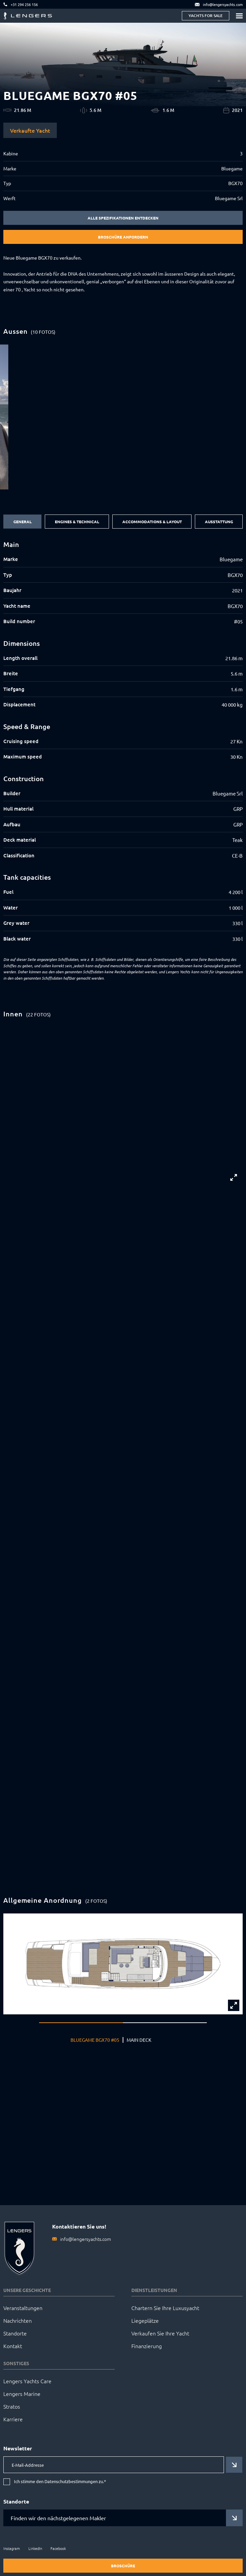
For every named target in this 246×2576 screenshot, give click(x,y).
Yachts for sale (206, 15)
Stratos (11, 2406)
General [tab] (22, 521)
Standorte (15, 2333)
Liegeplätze (145, 2320)
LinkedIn (35, 2548)
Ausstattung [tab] (219, 521)
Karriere (13, 2419)
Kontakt (12, 2346)
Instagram (11, 2548)
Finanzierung (146, 2346)
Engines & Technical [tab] (77, 521)
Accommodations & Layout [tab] (152, 521)
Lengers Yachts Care (27, 2381)
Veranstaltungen (22, 2308)
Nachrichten (17, 2320)
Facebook (58, 2548)
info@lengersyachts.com (85, 2239)
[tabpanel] (123, 741)
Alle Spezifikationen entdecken (123, 218)
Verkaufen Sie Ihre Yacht (160, 2333)
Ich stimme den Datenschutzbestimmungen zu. (60, 2481)
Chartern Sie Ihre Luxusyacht (165, 2308)
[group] (123, 416)
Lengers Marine (21, 2394)
